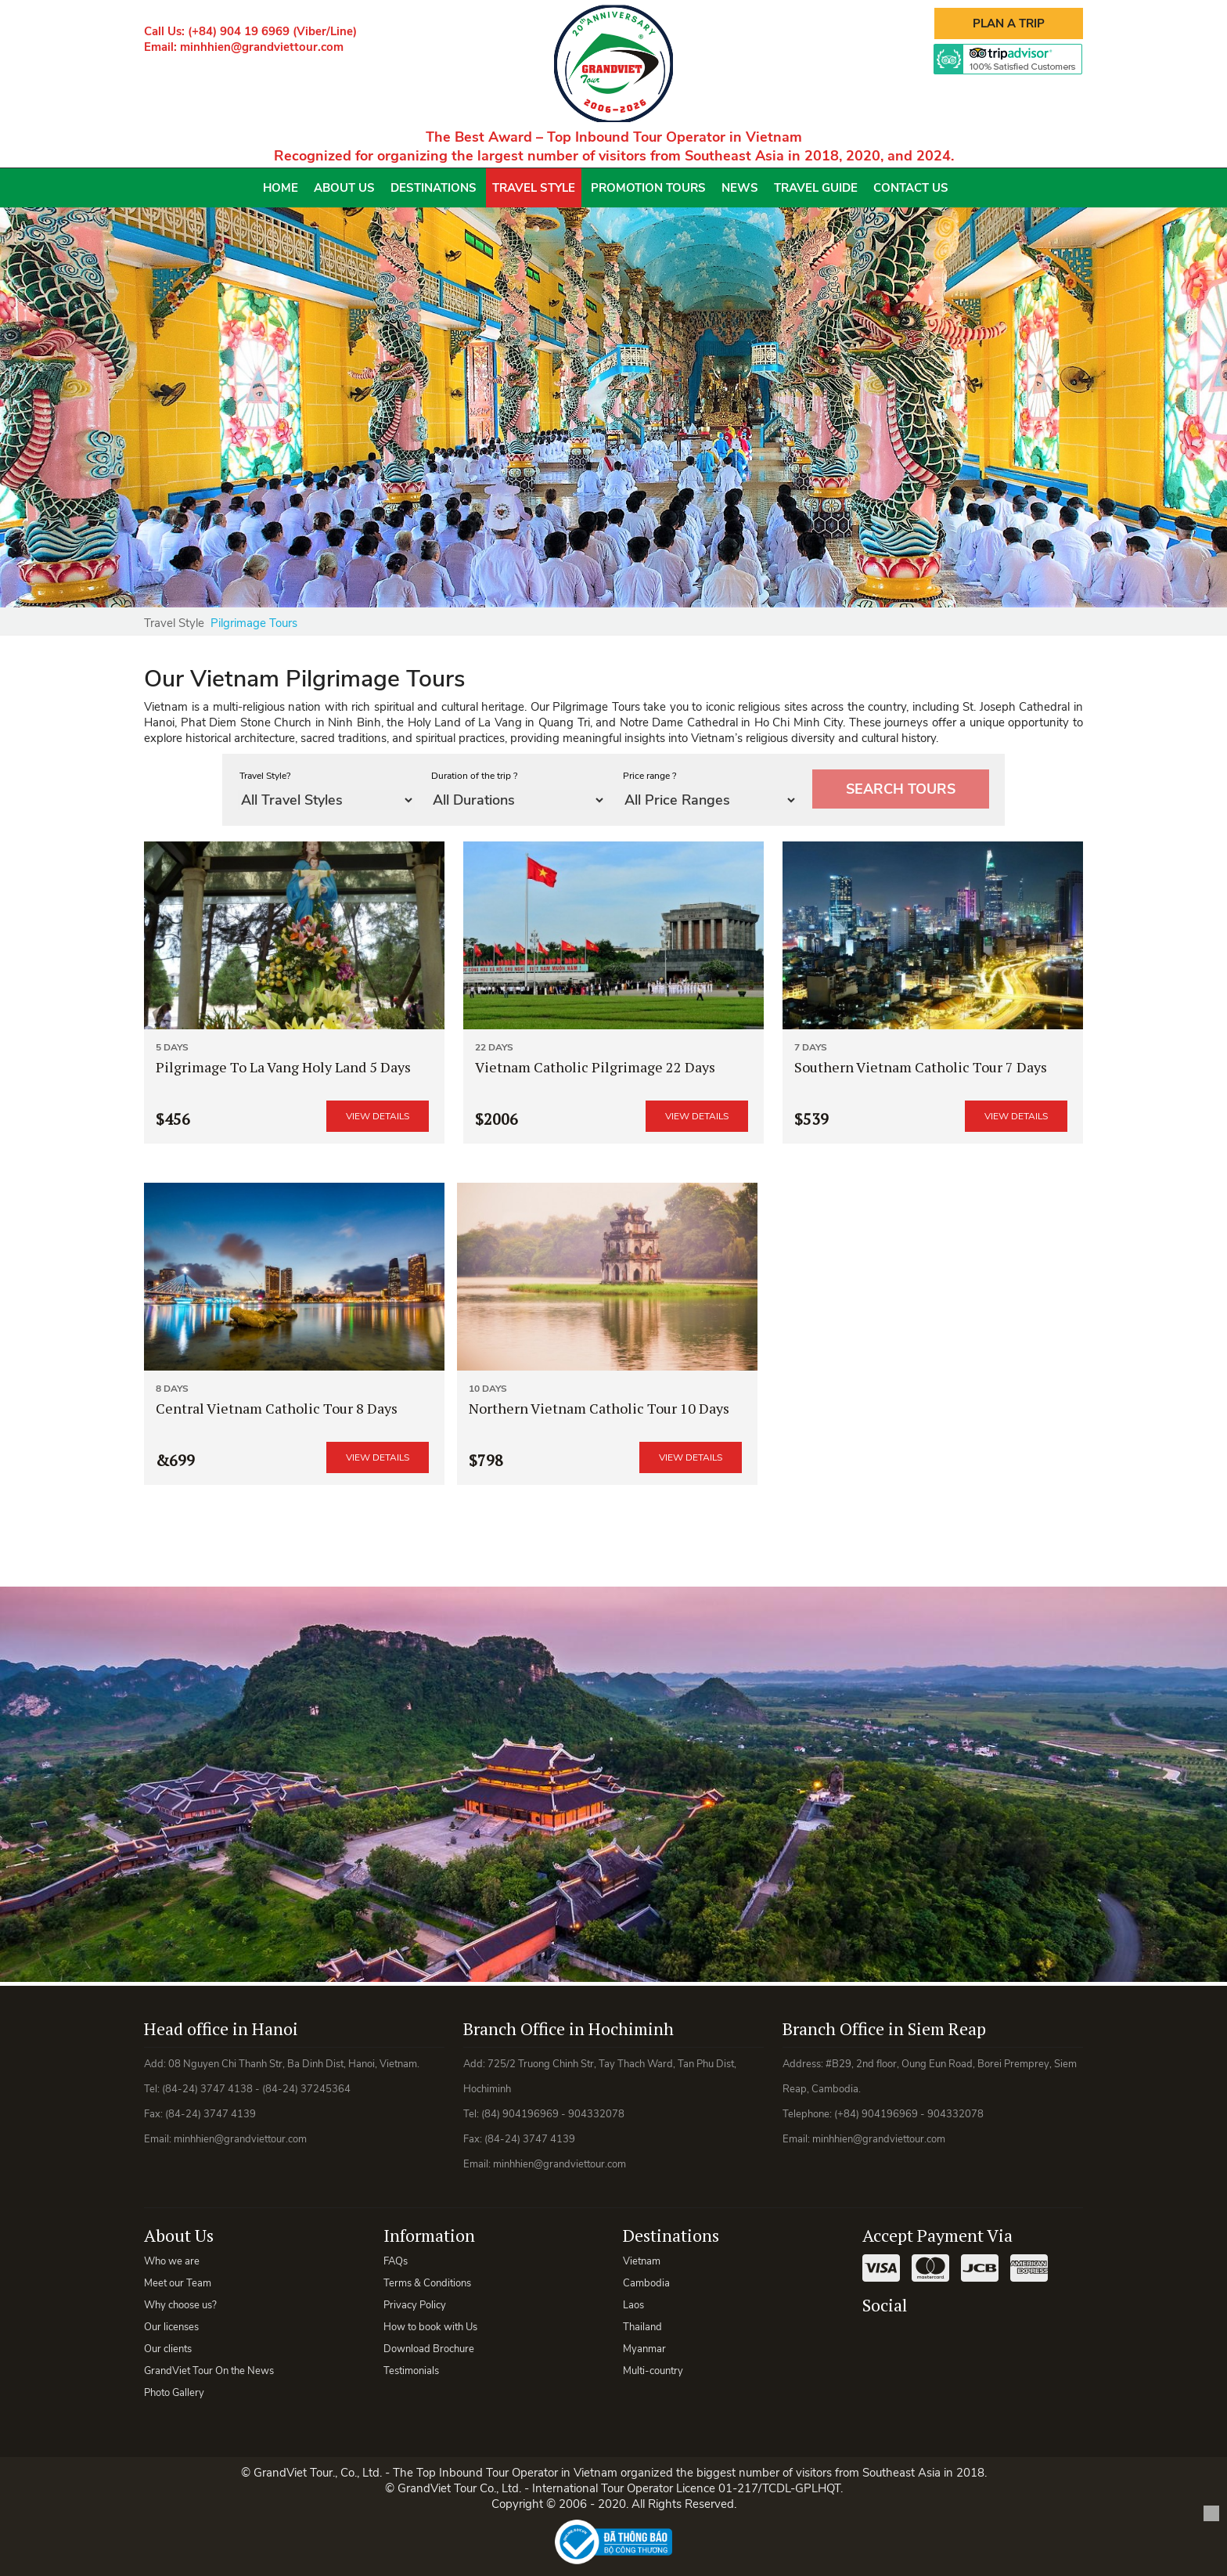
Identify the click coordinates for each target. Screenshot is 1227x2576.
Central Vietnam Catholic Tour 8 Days (277, 1408)
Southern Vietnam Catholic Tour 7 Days (920, 1066)
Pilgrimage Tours (253, 623)
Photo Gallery (174, 2393)
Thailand (642, 2327)
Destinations (433, 188)
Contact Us (910, 188)
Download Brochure (428, 2349)
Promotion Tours (648, 188)
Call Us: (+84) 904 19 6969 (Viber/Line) (250, 31)
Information (429, 2235)
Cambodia (646, 2283)
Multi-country (653, 2371)
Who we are (172, 2261)
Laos (633, 2305)
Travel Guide (816, 188)
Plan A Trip (1009, 23)
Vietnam (641, 2261)
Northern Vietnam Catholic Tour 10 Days (599, 1408)
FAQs (395, 2261)
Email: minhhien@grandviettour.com (244, 47)
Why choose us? (180, 2305)
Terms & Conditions (427, 2283)
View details (377, 1116)
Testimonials (411, 2371)
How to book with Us (430, 2327)
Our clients (168, 2349)
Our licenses (171, 2327)
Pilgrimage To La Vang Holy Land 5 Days (283, 1066)
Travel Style (533, 188)
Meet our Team (177, 2283)
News (739, 188)
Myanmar (644, 2349)
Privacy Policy (414, 2305)
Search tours (900, 789)
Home (280, 188)
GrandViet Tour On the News (209, 2371)
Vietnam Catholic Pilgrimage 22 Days (595, 1066)
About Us (344, 188)
